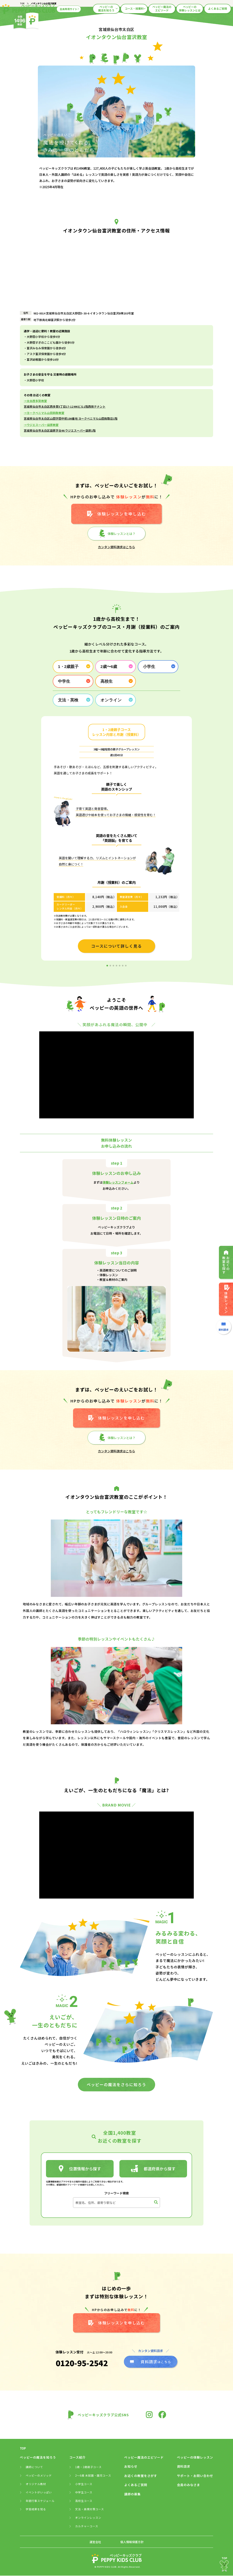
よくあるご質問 (217, 8)
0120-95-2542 (82, 2363)
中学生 (74, 681)
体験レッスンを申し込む (116, 514)
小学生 (159, 666)
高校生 (116, 681)
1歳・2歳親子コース (88, 2467)
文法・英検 (74, 700)
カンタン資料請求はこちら (116, 547)
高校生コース (83, 2501)
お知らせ (130, 2466)
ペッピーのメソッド (39, 2475)
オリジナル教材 (36, 2484)
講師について (34, 2467)
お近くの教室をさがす (140, 2475)
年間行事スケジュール (40, 2501)
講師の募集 (132, 2494)
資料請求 (183, 2466)
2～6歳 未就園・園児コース (93, 2475)
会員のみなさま (188, 2484)
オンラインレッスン (88, 2518)
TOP (23, 2448)
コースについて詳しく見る (116, 946)
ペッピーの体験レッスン (195, 2457)
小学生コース (83, 2484)
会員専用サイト (68, 9)
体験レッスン (227, 1299)
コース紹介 (77, 2457)
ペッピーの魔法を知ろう (106, 8)
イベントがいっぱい (39, 2492)
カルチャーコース (86, 2526)
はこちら (150, 2361)
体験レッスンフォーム (118, 1182)
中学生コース (83, 2492)
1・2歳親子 (74, 666)
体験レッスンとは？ (121, 533)
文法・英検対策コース (89, 2509)
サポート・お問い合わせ (195, 2475)
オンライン (116, 700)
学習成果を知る (36, 2509)
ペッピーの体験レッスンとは (190, 8)
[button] (107, 965)
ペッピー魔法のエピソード (161, 8)
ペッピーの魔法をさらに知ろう (116, 2084)
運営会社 (95, 2542)
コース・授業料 (134, 8)
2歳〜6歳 (116, 666)
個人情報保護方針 (132, 2542)
